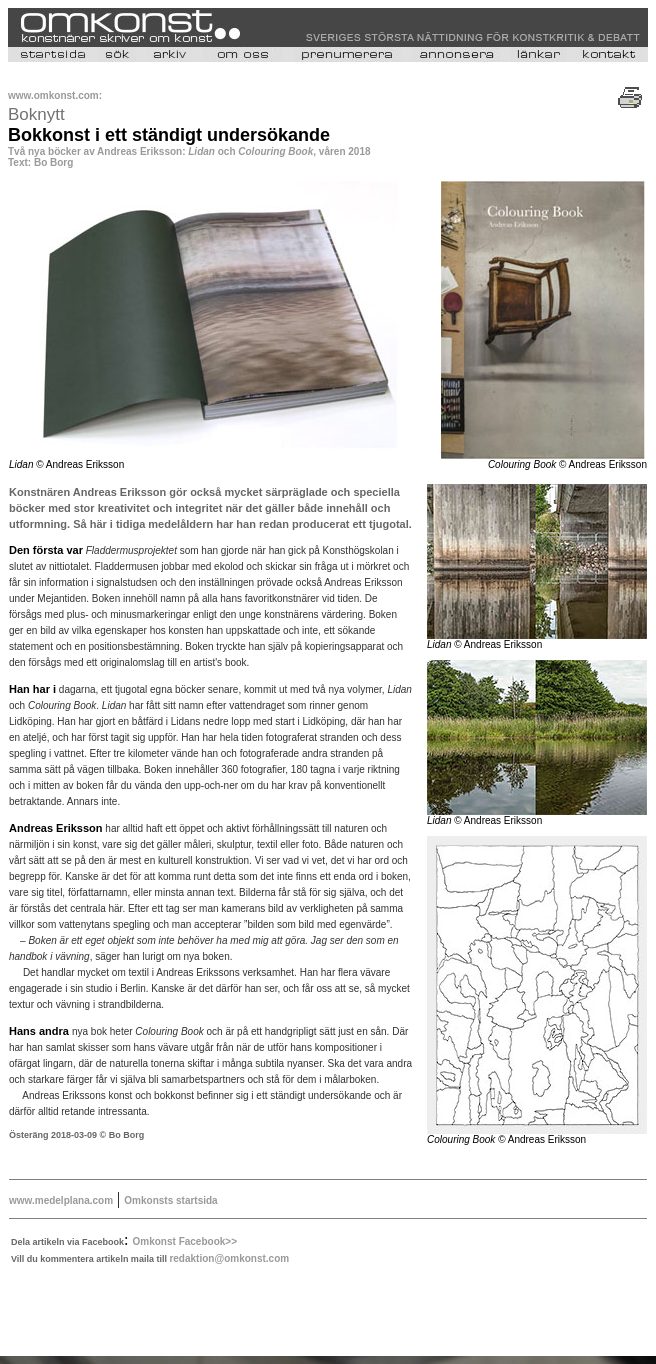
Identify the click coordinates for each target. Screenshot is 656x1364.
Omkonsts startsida (170, 1200)
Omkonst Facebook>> (185, 1241)
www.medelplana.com (61, 1200)
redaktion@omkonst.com (229, 1258)
